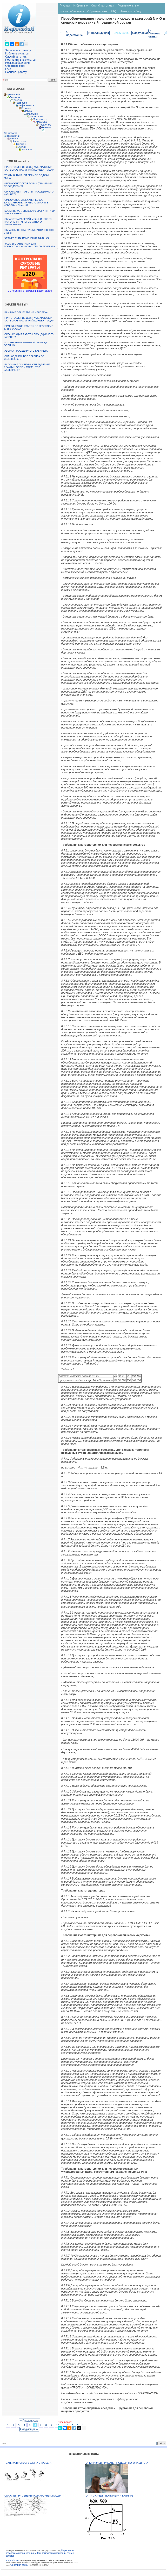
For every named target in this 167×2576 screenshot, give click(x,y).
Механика (41, 122)
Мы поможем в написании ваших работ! (30, 290)
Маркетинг (33, 113)
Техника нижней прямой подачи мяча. (26, 176)
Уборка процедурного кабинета (26, 350)
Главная (64, 5)
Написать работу (16, 72)
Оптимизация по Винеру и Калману (110, 2495)
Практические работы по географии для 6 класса (28, 327)
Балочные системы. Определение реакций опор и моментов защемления (27, 367)
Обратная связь (15, 65)
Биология (15, 97)
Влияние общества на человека (26, 312)
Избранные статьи (17, 53)
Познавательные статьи (20, 59)
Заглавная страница (18, 50)
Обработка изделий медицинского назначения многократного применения (28, 222)
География (22, 102)
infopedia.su (12, 2560)
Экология (26, 149)
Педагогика (45, 124)
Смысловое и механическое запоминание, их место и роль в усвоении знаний (26, 202)
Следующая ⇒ (141, 33)
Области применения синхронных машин (33, 2495)
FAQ (8, 68)
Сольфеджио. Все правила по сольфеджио (24, 357)
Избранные (80, 5)
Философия (19, 141)
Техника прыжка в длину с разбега (27, 2462)
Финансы (21, 144)
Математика (37, 116)
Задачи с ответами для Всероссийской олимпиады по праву (29, 245)
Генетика (18, 100)
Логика (28, 111)
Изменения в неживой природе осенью (25, 344)
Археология (13, 94)
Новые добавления (17, 62)
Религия (46, 127)
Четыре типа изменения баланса (27, 238)
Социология (10, 133)
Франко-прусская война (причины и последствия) (28, 185)
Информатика (26, 105)
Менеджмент (40, 119)
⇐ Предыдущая (98, 33)
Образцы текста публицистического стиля (29, 231)
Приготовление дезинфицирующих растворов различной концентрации (29, 168)
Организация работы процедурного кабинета (29, 193)
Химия (22, 146)
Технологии (13, 135)
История (26, 108)
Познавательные (128, 5)
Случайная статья (16, 56)
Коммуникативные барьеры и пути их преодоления (29, 212)
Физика (14, 138)
